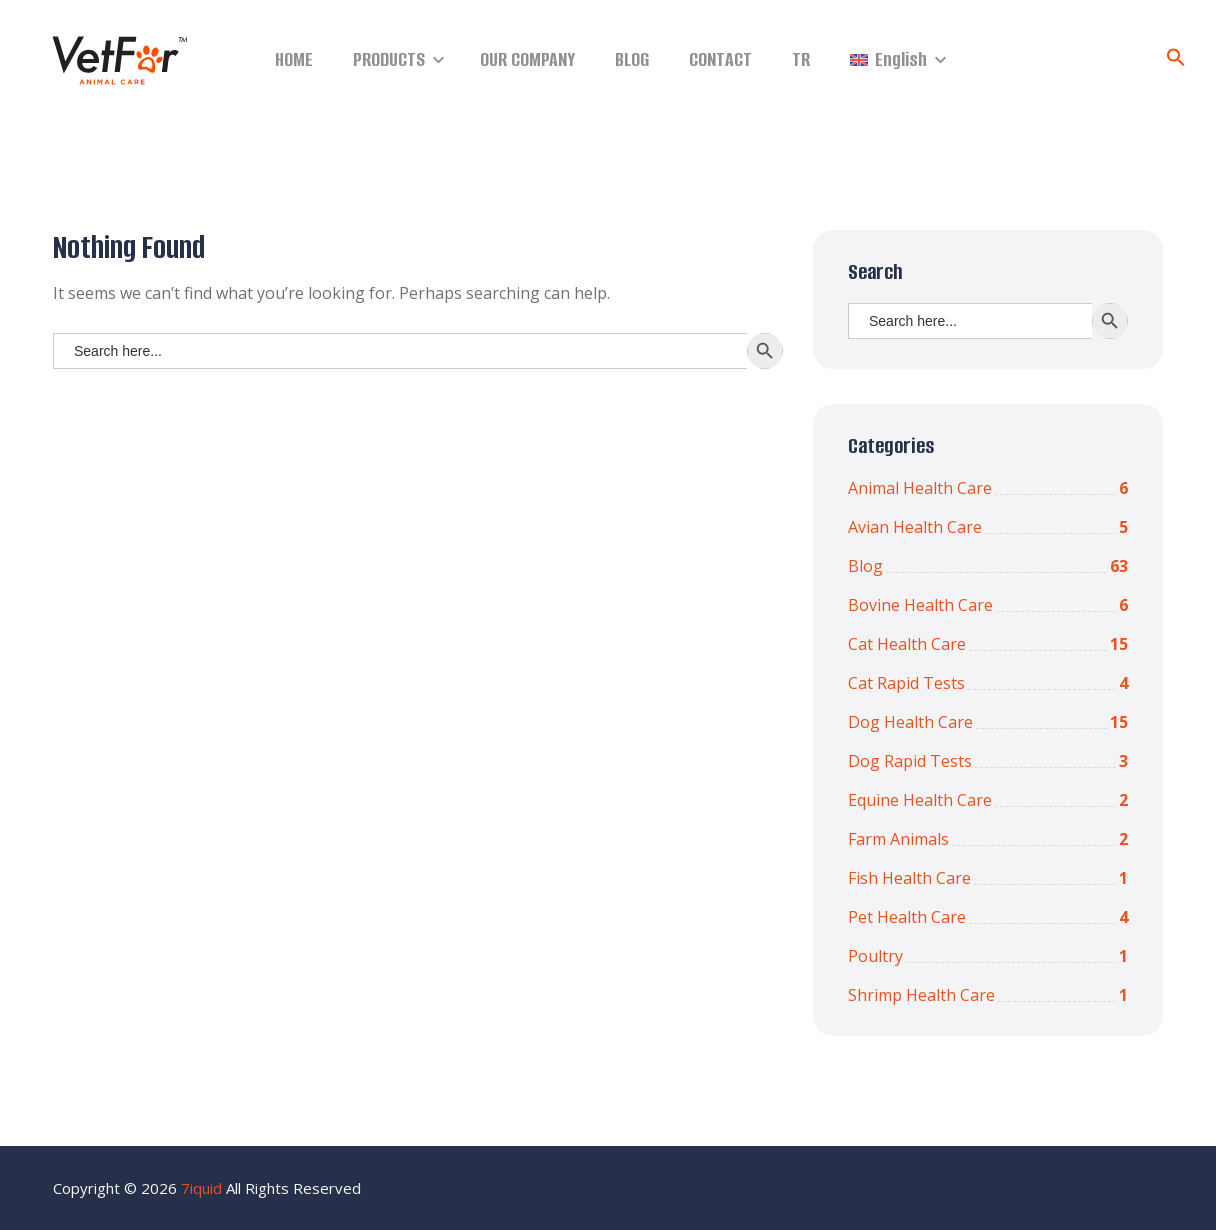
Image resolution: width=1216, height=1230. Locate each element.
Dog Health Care (988, 722)
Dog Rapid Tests (988, 761)
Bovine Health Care (988, 605)
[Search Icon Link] (1176, 61)
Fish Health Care (988, 878)
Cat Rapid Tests (988, 683)
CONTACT (720, 59)
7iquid (201, 1188)
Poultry (988, 956)
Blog (988, 566)
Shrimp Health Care (988, 995)
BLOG (632, 59)
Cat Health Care (988, 644)
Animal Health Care (988, 488)
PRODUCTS (389, 59)
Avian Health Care (988, 527)
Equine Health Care (988, 800)
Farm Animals (988, 839)
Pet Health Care (988, 917)
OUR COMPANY (527, 59)
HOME (294, 59)
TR (801, 59)
